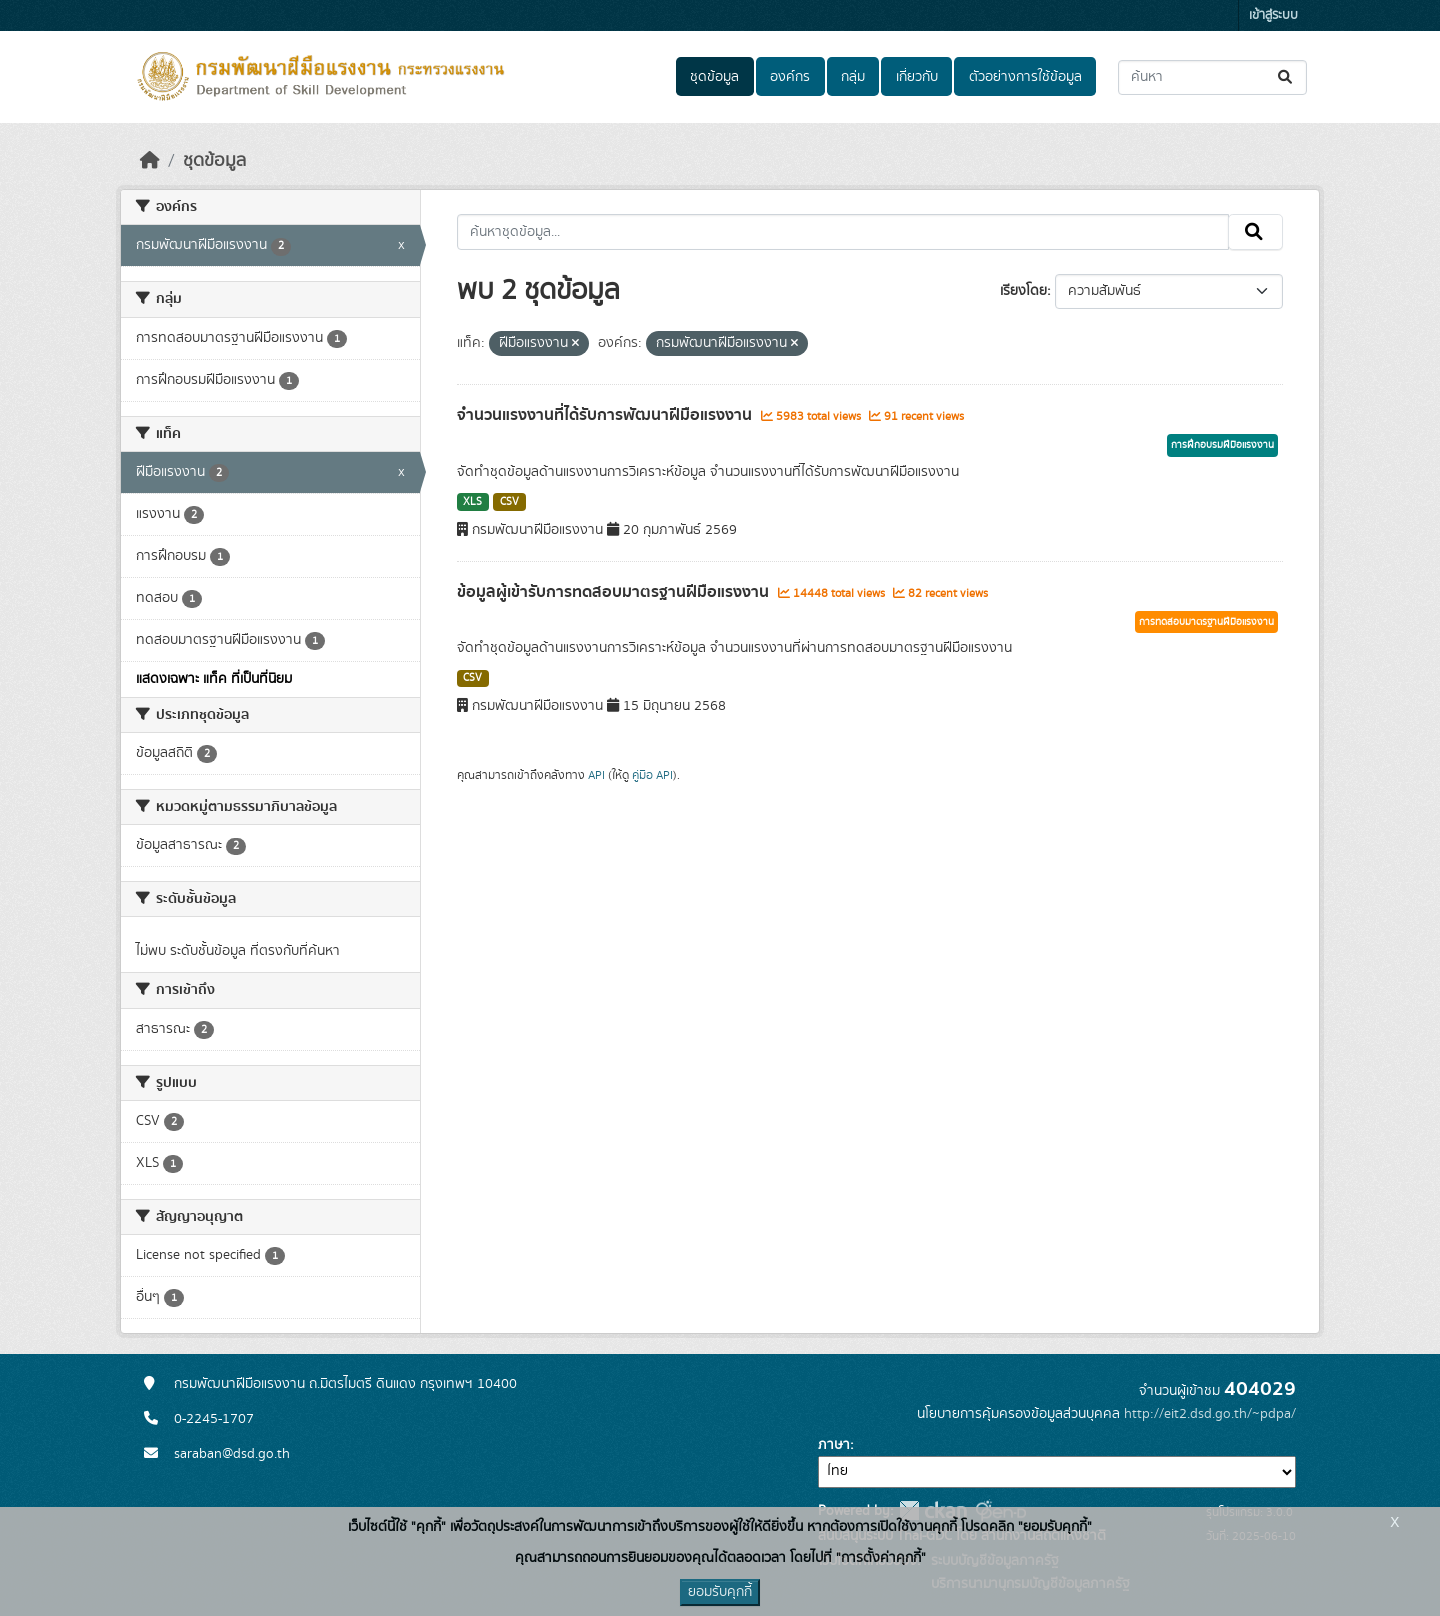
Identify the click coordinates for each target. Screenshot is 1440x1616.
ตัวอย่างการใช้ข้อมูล (1025, 77)
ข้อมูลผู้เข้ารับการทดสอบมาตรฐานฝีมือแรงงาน (615, 592)
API (596, 775)
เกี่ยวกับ (917, 77)
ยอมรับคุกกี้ (720, 1592)
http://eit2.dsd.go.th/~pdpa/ (1210, 1414)
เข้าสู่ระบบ (1273, 15)
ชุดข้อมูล (714, 77)
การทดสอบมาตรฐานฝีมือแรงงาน (1206, 622)
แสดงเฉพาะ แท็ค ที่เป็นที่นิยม (214, 679)
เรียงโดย (1023, 291)
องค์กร (790, 77)
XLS (472, 502)
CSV (509, 502)
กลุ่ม (853, 77)
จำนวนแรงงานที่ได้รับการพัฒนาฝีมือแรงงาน (606, 415)
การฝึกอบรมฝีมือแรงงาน (1222, 445)
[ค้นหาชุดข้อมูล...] (1212, 77)
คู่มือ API (652, 775)
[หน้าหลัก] (150, 161)
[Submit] (1286, 77)
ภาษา (834, 1445)
